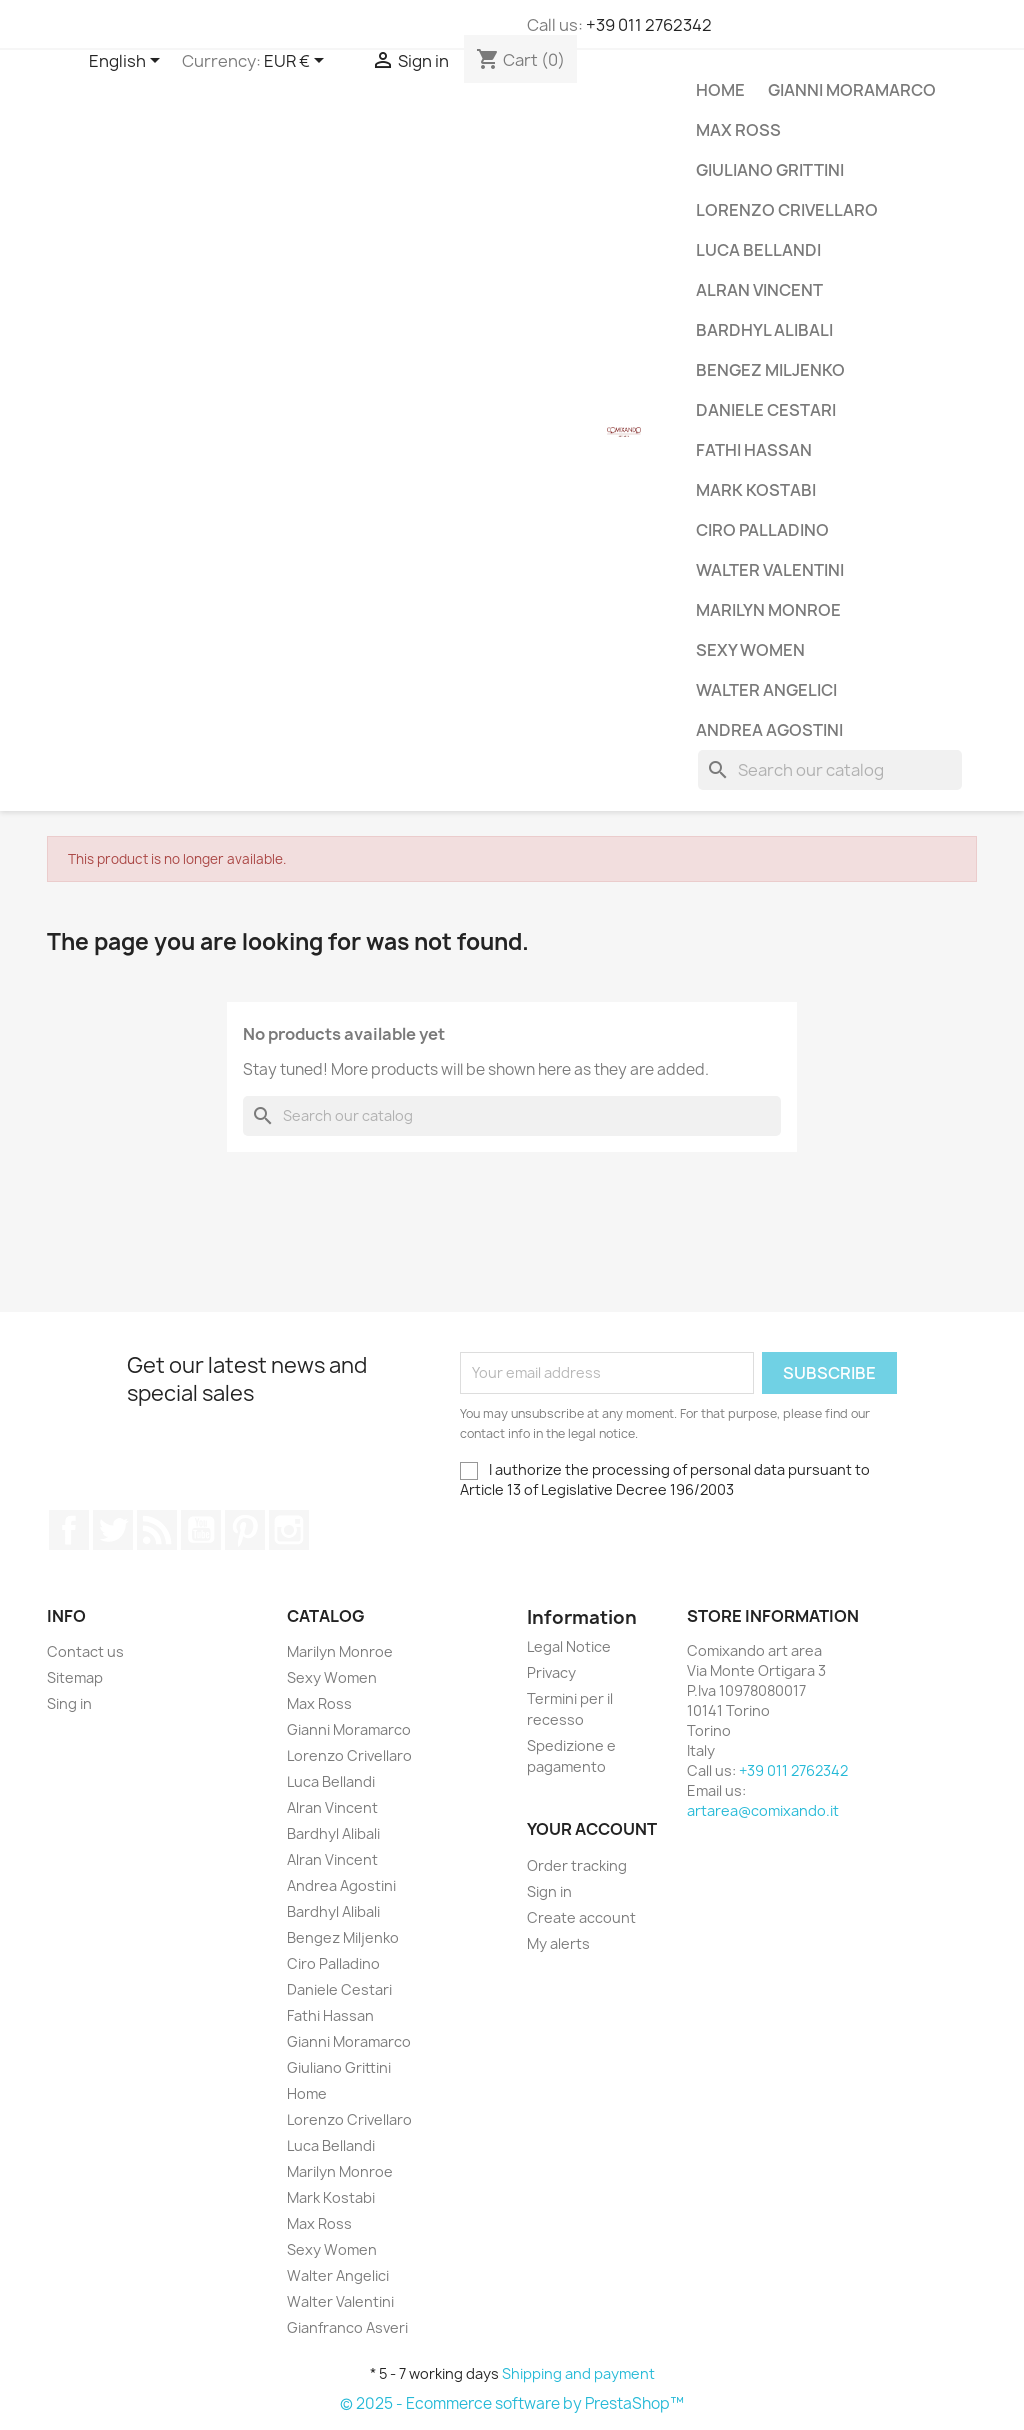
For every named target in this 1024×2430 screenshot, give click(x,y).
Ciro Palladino (762, 530)
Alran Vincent (759, 290)
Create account (581, 1917)
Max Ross (738, 130)
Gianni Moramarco (852, 90)
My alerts (558, 1943)
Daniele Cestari (766, 410)
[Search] (830, 770)
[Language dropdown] (128, 62)
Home (720, 90)
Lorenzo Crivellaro (787, 210)
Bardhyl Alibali (764, 330)
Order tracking (577, 1865)
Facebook (69, 1530)
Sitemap (75, 1677)
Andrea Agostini (769, 730)
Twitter (113, 1530)
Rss (157, 1530)
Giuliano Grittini (770, 170)
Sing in (69, 1703)
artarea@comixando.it (763, 1810)
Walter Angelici (766, 690)
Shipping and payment (578, 2373)
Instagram (289, 1530)
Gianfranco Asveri (347, 2327)
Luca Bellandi (758, 250)
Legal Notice (569, 1646)
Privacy (551, 1672)
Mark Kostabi (756, 490)
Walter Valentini (770, 570)
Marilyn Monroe (768, 610)
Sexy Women (750, 650)
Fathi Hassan (754, 450)
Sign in (549, 1891)
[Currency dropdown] (297, 62)
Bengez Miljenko (770, 370)
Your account (592, 1829)
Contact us (85, 1651)
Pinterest (245, 1530)
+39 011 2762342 (649, 25)
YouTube (201, 1530)
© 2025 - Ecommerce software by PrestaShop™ (512, 2403)
